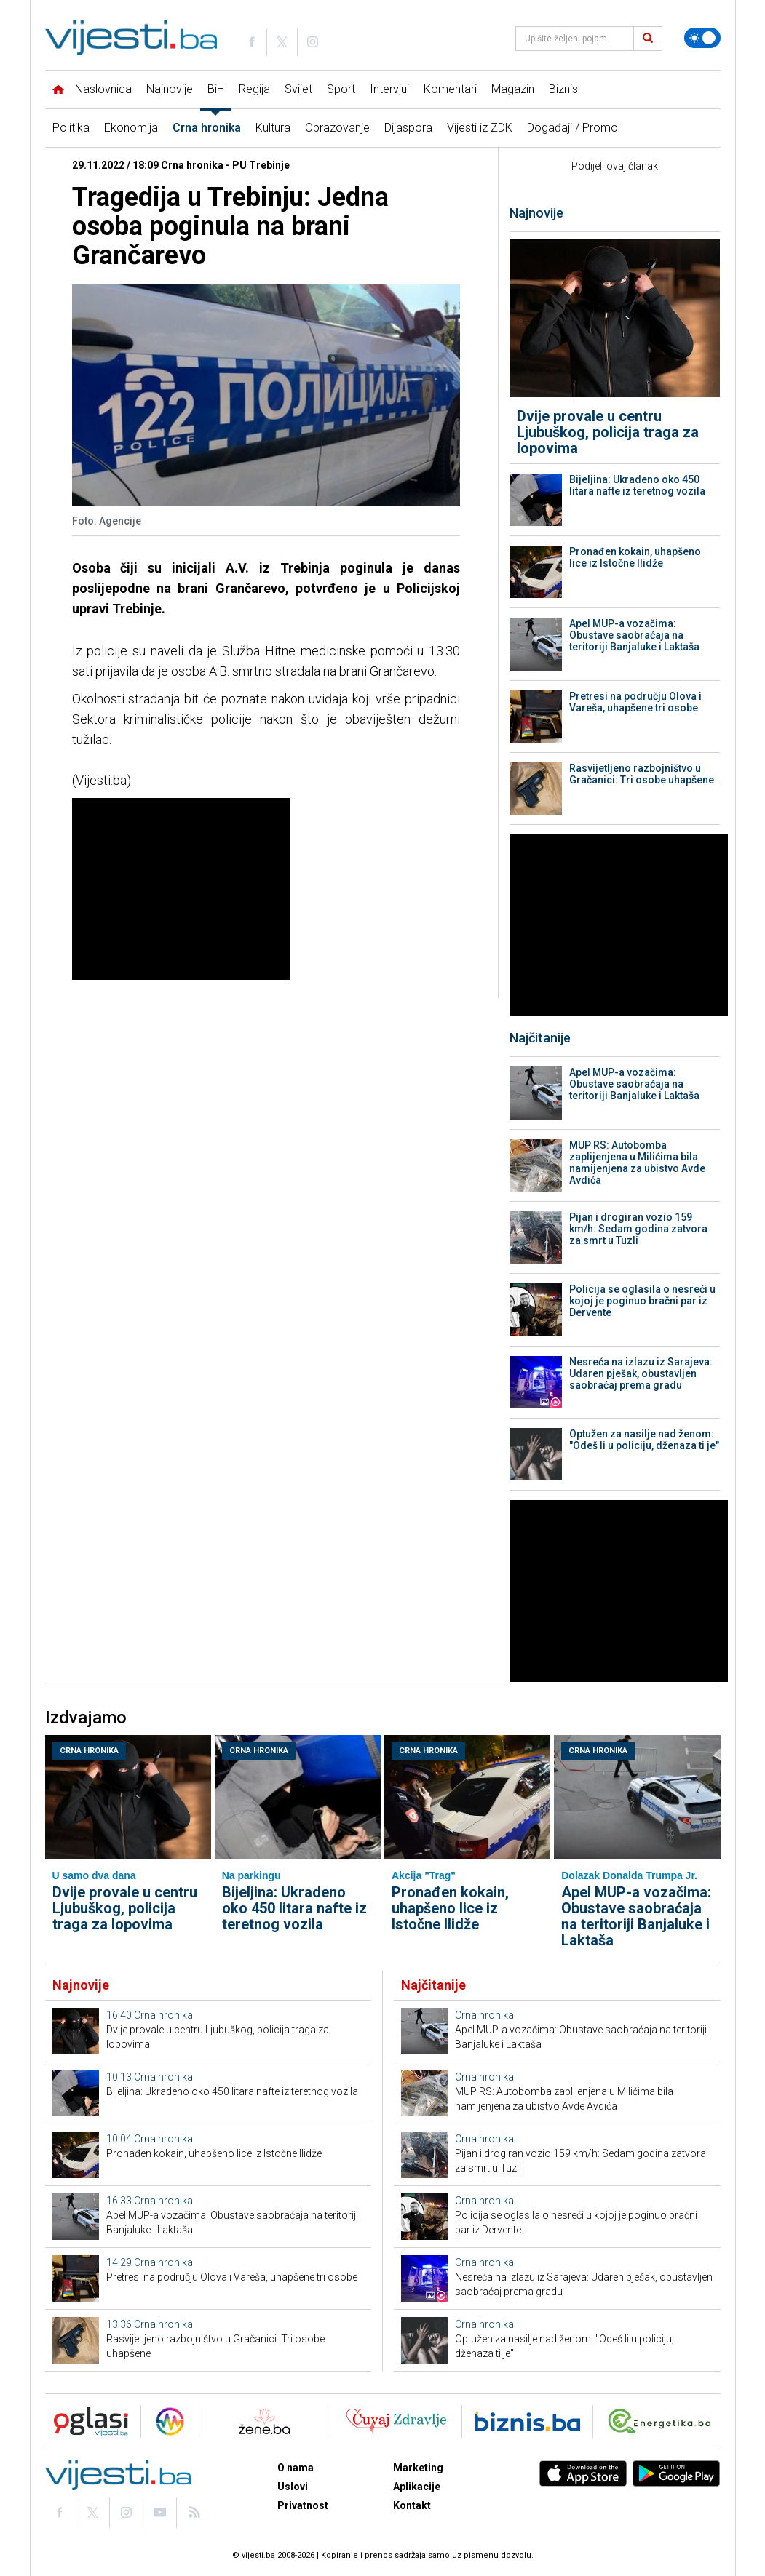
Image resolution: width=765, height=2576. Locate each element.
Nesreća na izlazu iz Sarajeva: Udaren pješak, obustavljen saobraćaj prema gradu (641, 1373)
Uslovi (292, 2486)
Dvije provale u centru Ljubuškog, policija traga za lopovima (608, 432)
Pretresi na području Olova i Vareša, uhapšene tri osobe (635, 702)
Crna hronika (207, 128)
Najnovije (169, 89)
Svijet (298, 89)
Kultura (272, 128)
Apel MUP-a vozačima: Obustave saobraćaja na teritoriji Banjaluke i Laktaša (634, 635)
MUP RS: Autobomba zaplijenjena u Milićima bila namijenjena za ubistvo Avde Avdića (637, 1162)
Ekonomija (131, 128)
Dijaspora (408, 128)
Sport (341, 89)
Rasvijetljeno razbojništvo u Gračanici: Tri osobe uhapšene (641, 774)
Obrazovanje (337, 128)
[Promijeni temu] (702, 38)
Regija (254, 89)
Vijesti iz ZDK (479, 128)
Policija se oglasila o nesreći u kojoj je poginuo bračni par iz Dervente (642, 1300)
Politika (71, 128)
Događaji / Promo (572, 128)
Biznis (563, 89)
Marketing (418, 2467)
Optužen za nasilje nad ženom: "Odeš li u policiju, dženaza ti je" (644, 1439)
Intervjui (389, 89)
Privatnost (302, 2505)
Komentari (450, 89)
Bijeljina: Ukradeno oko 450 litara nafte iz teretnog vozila (637, 485)
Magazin (512, 89)
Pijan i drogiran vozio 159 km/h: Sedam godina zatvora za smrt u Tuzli (638, 1228)
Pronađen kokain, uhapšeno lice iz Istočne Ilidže (635, 557)
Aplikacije (416, 2486)
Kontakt (412, 2505)
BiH (215, 89)
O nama (295, 2467)
